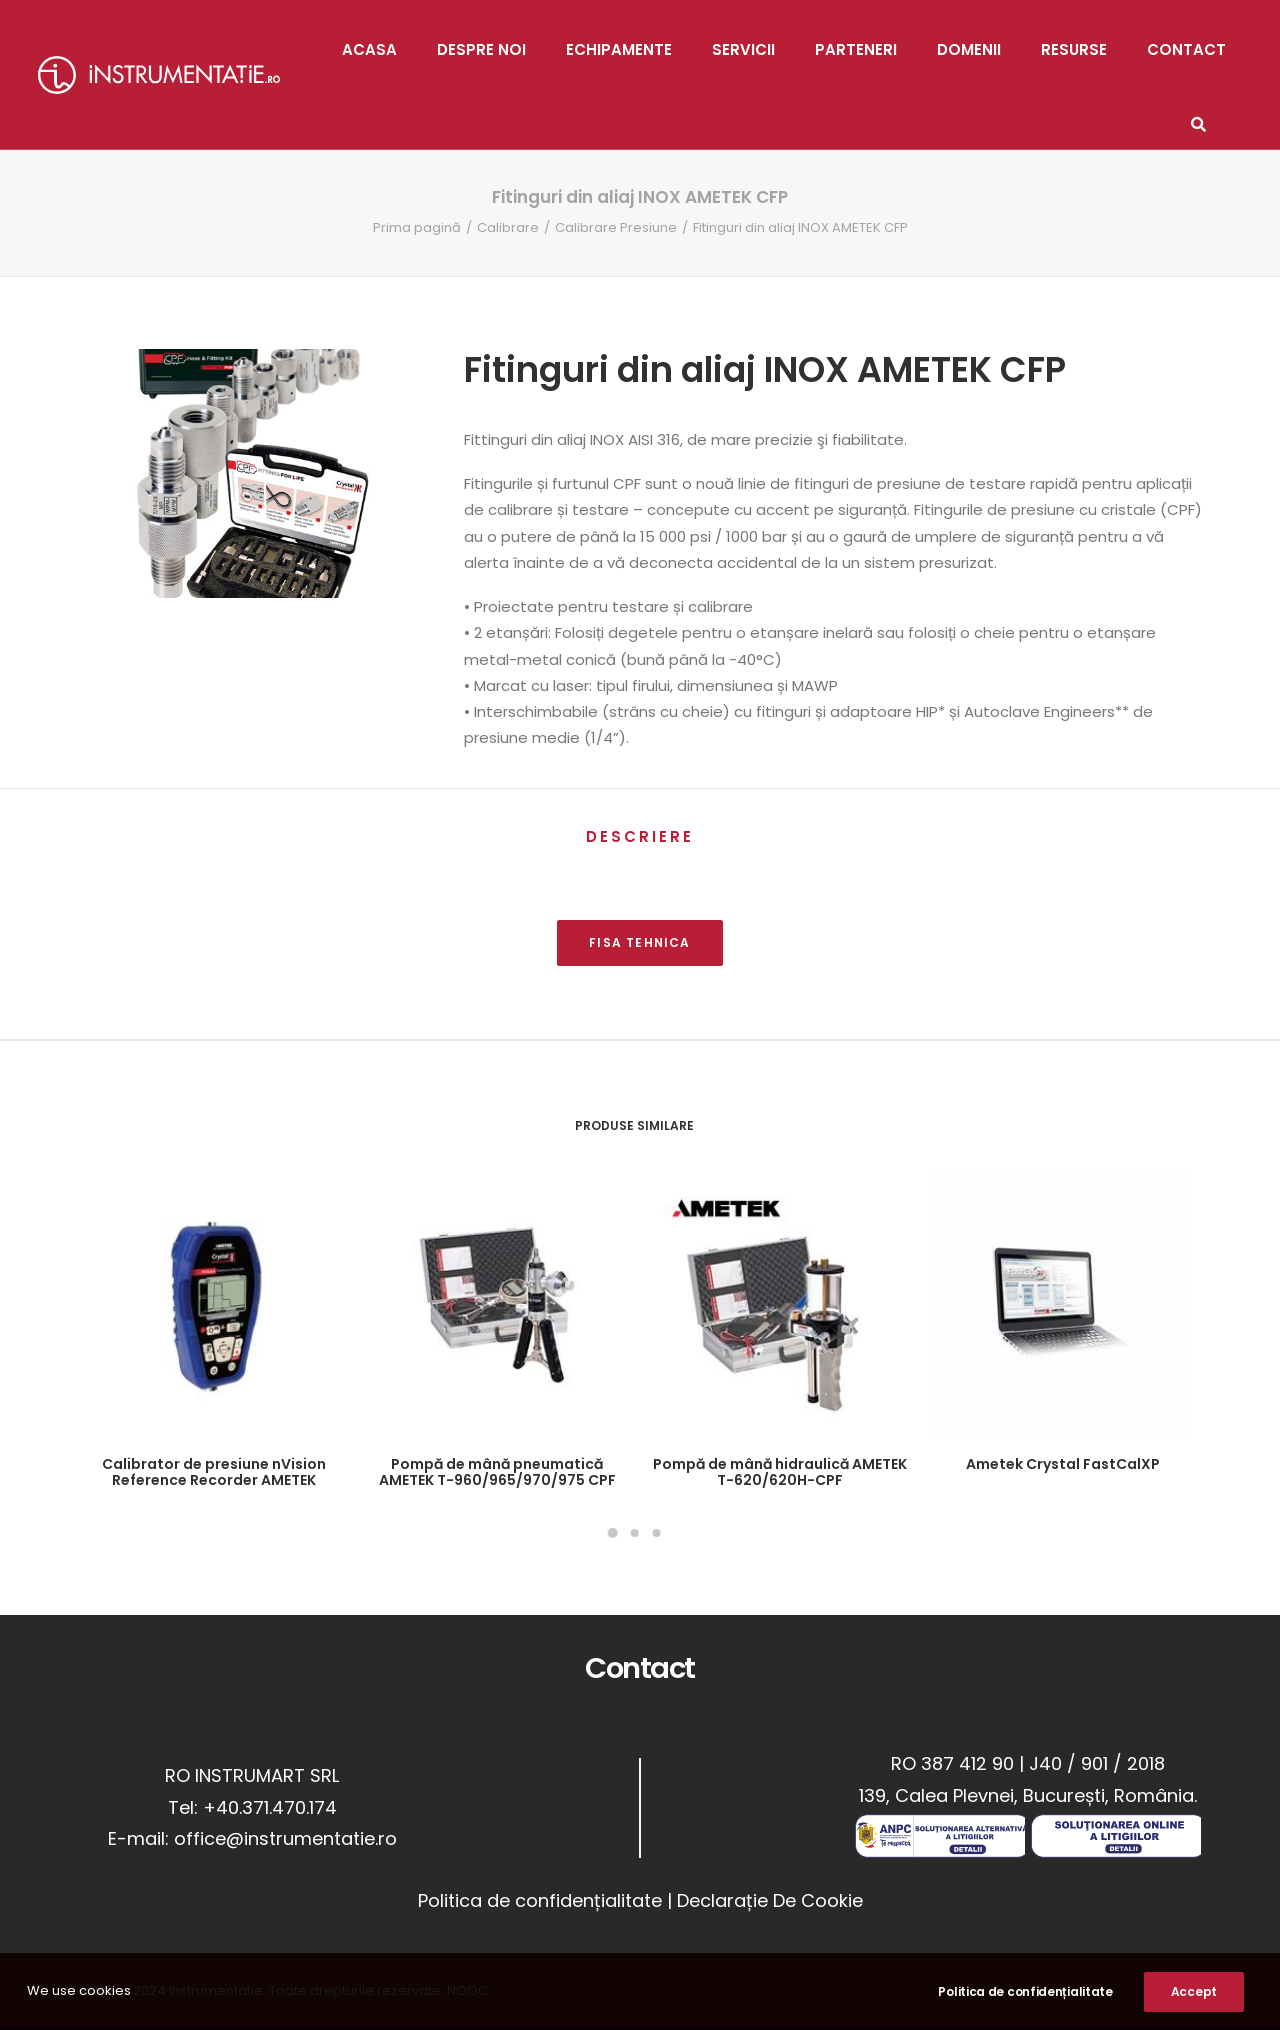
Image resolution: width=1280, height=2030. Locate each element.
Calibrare (508, 227)
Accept (1194, 1997)
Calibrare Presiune (616, 227)
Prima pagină (417, 227)
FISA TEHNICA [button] (639, 942)
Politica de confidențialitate (540, 1900)
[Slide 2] (634, 1533)
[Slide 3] (656, 1533)
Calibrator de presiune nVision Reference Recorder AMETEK (214, 1472)
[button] (214, 1305)
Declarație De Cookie (770, 1900)
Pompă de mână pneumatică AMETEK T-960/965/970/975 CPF (497, 1472)
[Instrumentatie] (159, 75)
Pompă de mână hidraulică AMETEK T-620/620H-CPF (780, 1472)
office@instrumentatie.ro (285, 1838)
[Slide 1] (612, 1533)
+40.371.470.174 (270, 1807)
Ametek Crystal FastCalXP (1063, 1464)
